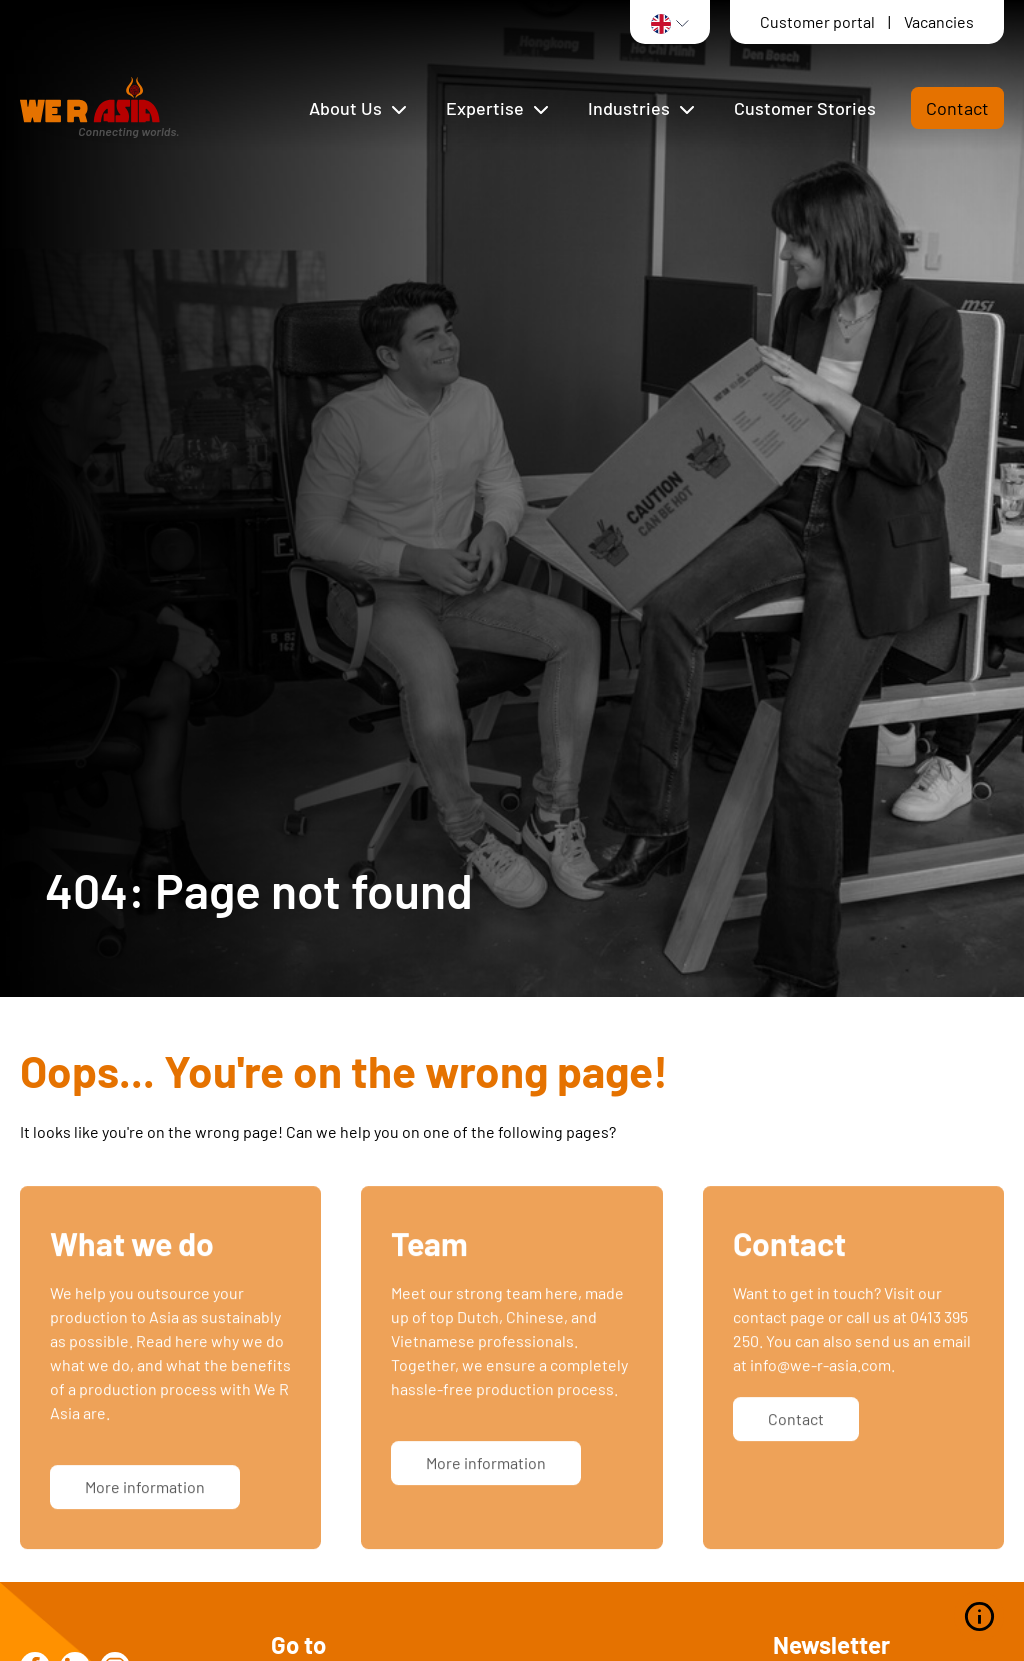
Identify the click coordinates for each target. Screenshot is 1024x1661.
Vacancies (939, 21)
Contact (957, 108)
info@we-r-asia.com (820, 1379)
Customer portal (819, 21)
